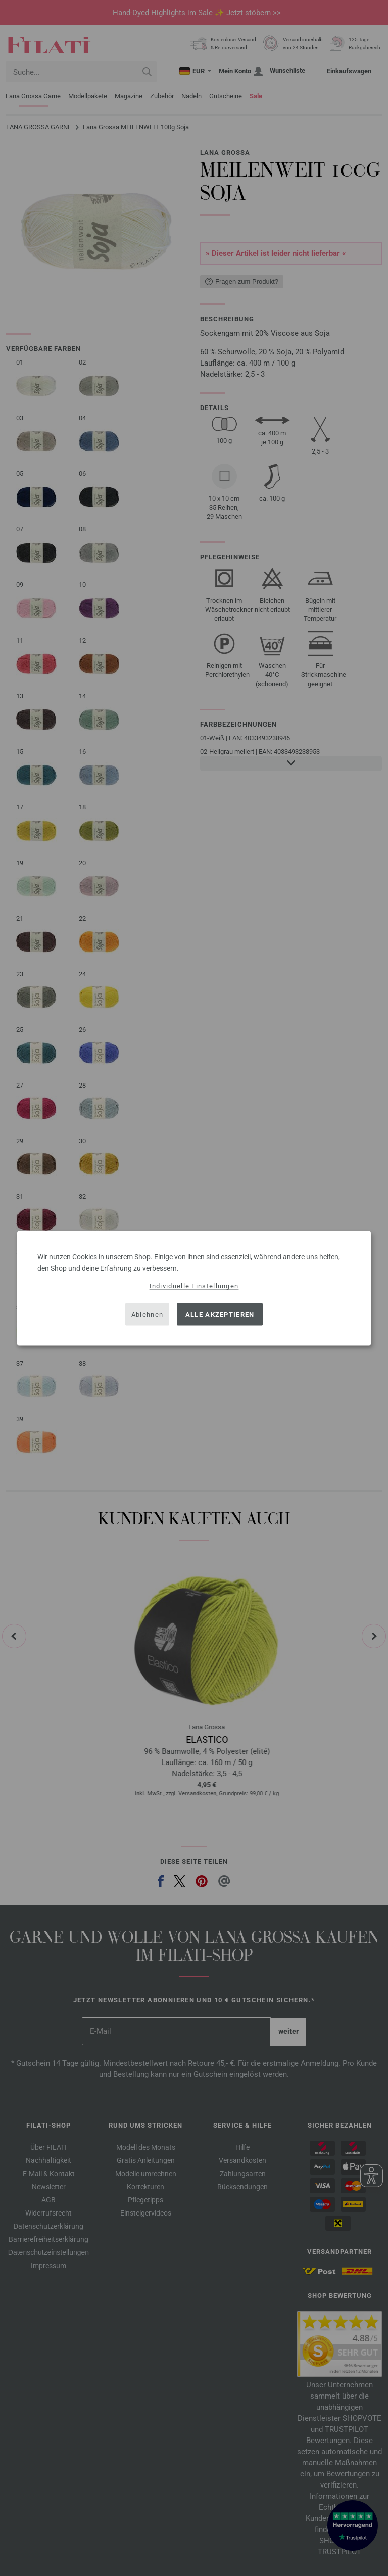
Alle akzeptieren (220, 1314)
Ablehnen (147, 1314)
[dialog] (194, 1288)
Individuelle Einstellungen (194, 1285)
